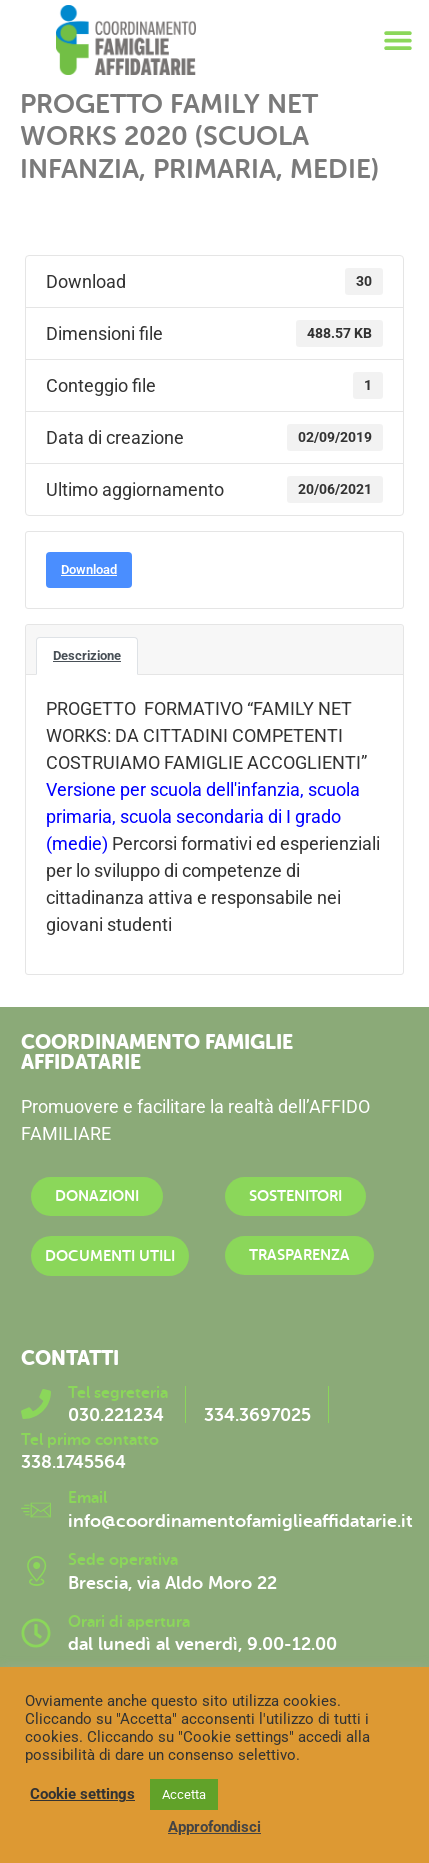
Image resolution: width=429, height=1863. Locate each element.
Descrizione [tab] (87, 655)
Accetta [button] (184, 1794)
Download (89, 569)
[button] (397, 40)
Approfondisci (214, 1827)
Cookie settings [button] (82, 1794)
